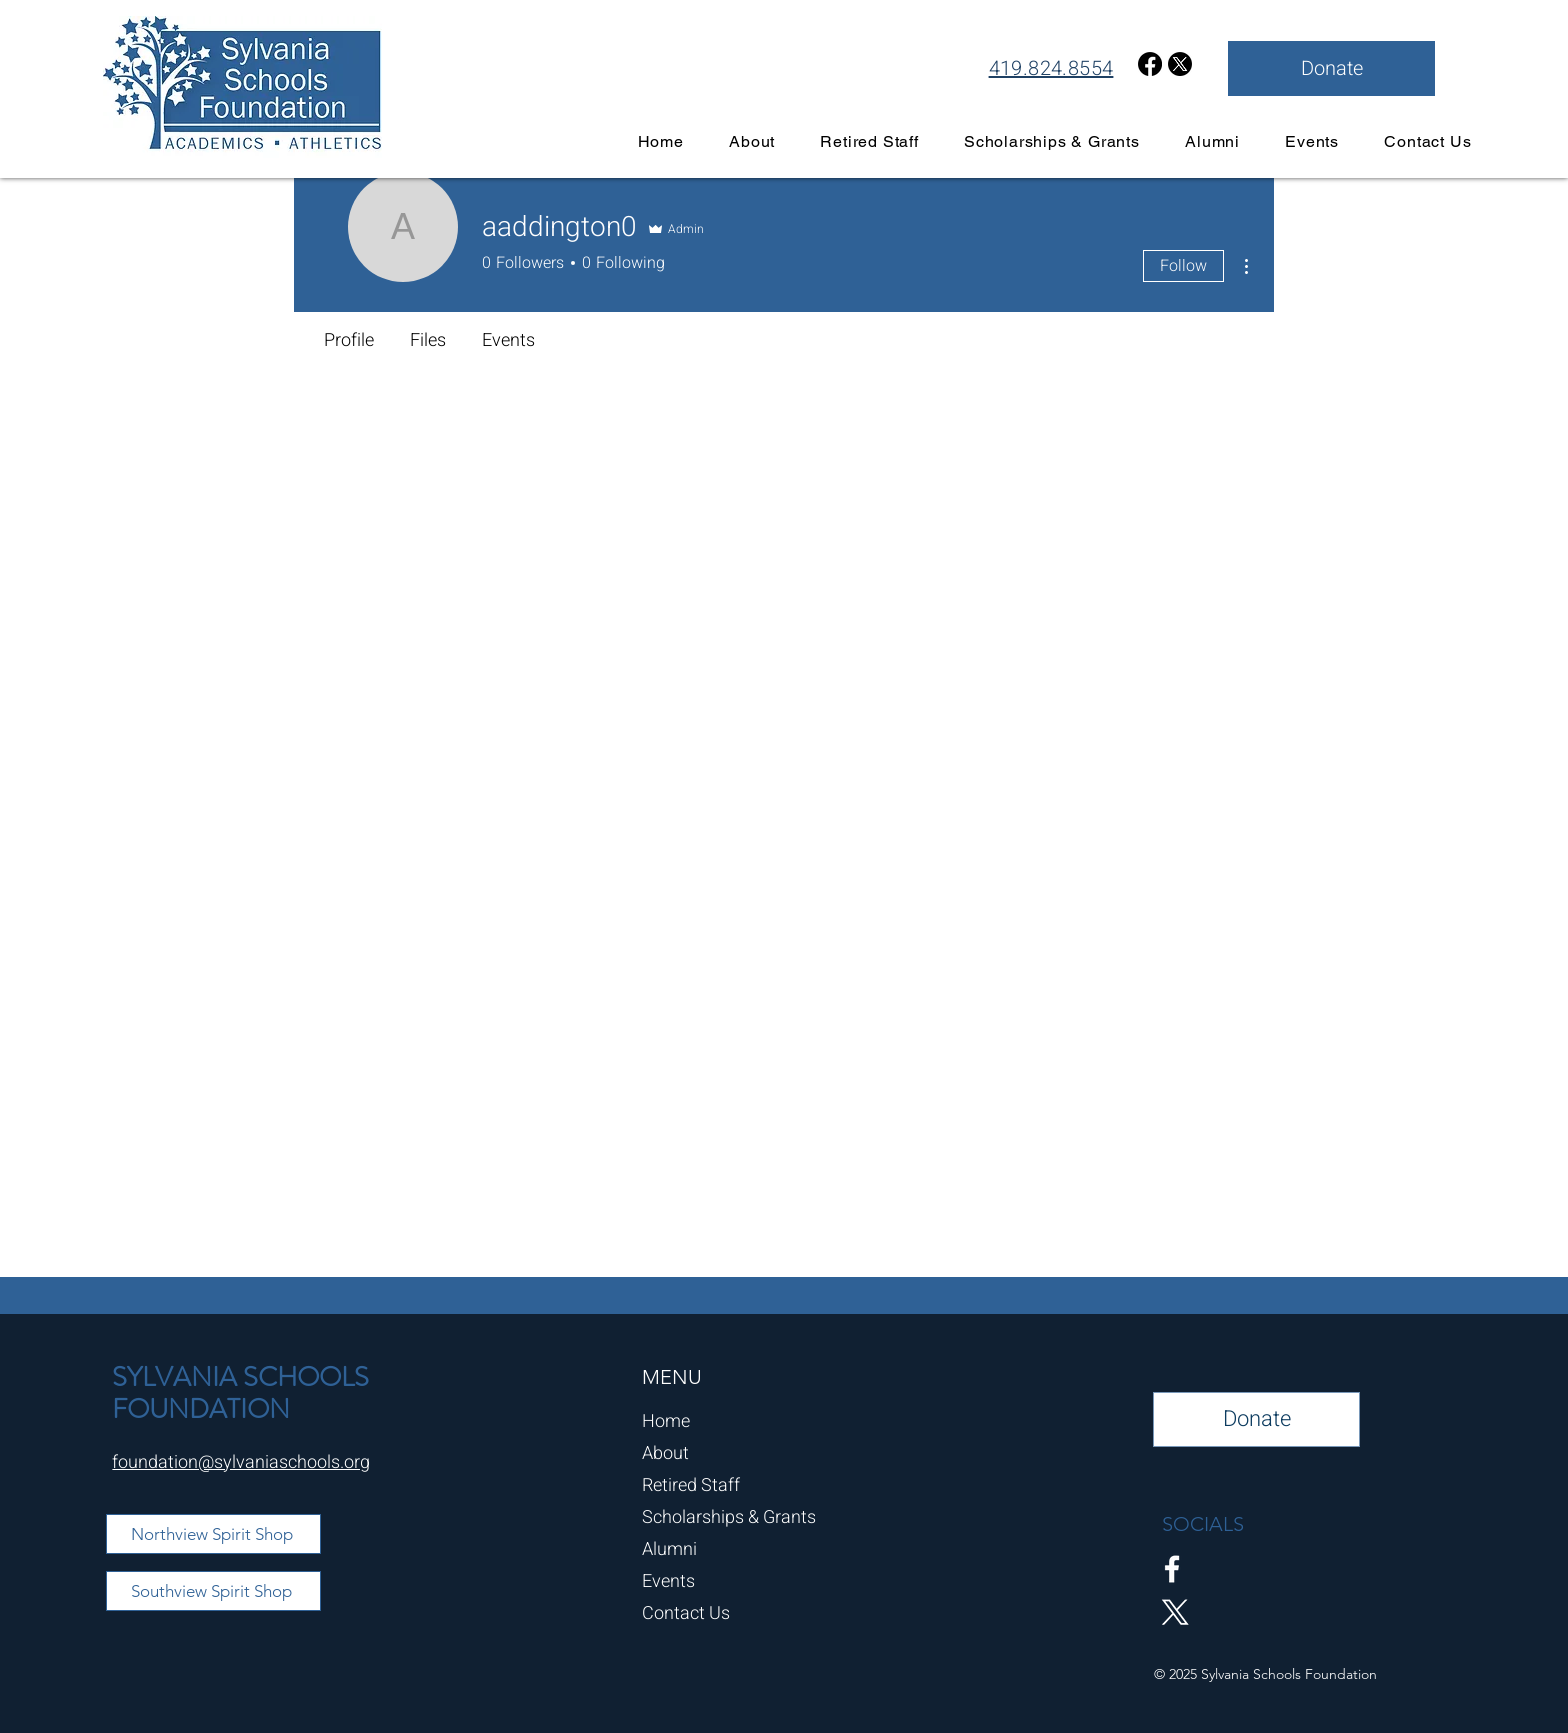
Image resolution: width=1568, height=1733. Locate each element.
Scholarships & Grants (729, 1517)
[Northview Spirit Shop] (213, 1534)
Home (666, 1421)
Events (668, 1581)
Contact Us (686, 1613)
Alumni (669, 1549)
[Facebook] (1150, 64)
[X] (1180, 64)
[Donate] (1331, 68)
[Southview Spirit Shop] (213, 1591)
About (665, 1453)
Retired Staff (691, 1485)
